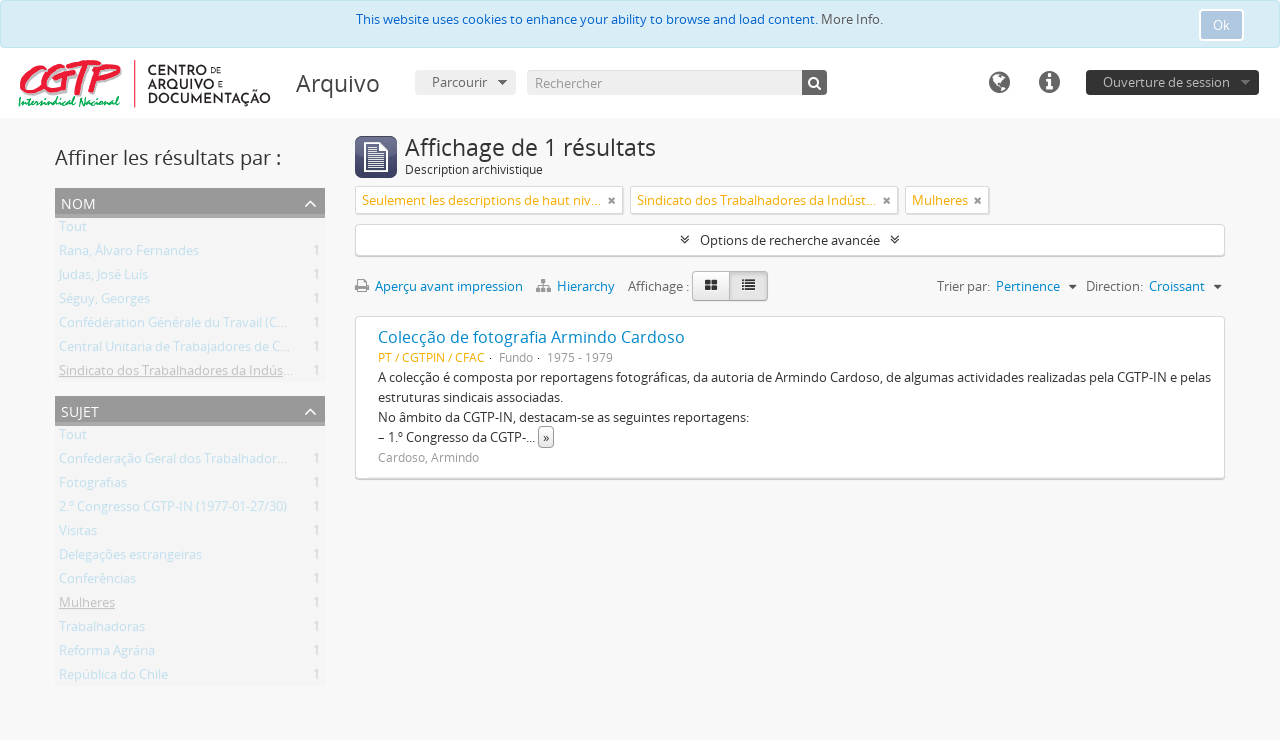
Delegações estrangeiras (130, 558)
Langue (999, 83)
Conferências (97, 582)
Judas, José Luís (103, 278)
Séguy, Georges (104, 302)
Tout (73, 230)
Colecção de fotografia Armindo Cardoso (531, 337)
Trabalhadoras (102, 630)
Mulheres (87, 606)
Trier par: (963, 286)
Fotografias (93, 486)
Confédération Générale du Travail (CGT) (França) (203, 326)
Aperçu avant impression (439, 286)
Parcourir (459, 82)
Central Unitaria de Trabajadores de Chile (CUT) (197, 350)
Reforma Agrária (107, 654)
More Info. (852, 19)
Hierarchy (577, 286)
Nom (78, 201)
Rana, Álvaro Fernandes (129, 254)
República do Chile (113, 678)
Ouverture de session (1166, 82)
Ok (1221, 25)
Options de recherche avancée (790, 240)
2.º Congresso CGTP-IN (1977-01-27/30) (173, 510)
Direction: (1114, 286)
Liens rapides (1049, 83)
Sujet (80, 409)
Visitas (78, 534)
